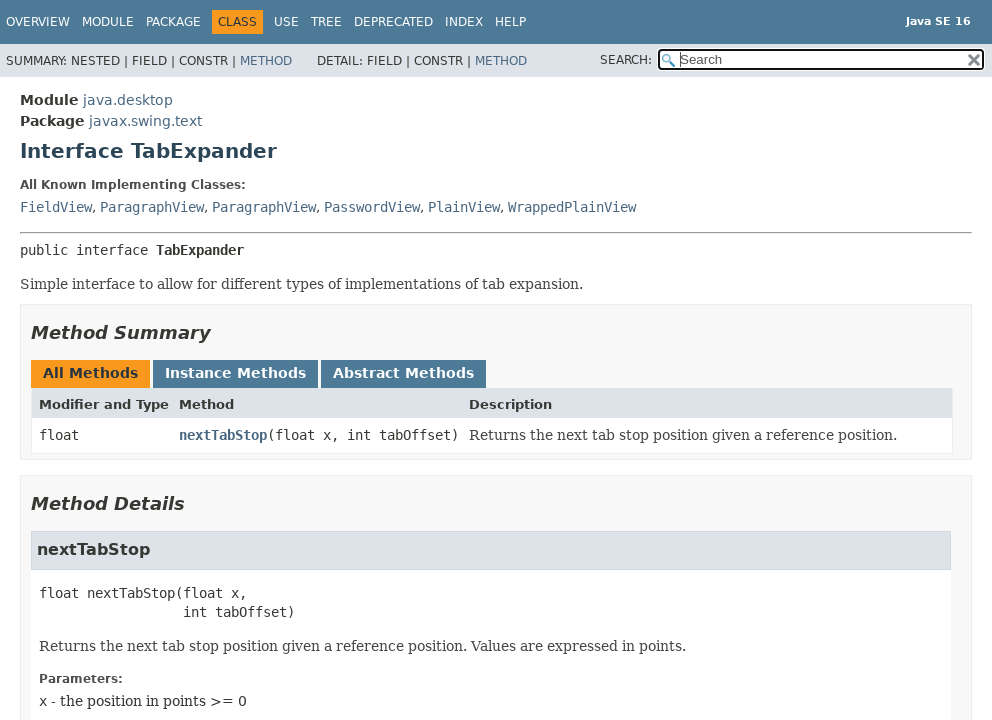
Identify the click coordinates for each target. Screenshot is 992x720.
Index (464, 22)
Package (173, 22)
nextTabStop (223, 435)
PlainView (464, 207)
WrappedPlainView (572, 207)
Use (286, 22)
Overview (38, 22)
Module (108, 22)
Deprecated (393, 22)
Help (510, 22)
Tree (326, 22)
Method (266, 61)
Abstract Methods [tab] (403, 373)
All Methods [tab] (90, 373)
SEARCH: (626, 60)
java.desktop (128, 100)
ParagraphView (152, 207)
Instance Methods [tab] (235, 373)
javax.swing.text (145, 121)
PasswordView (372, 207)
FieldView (56, 207)
